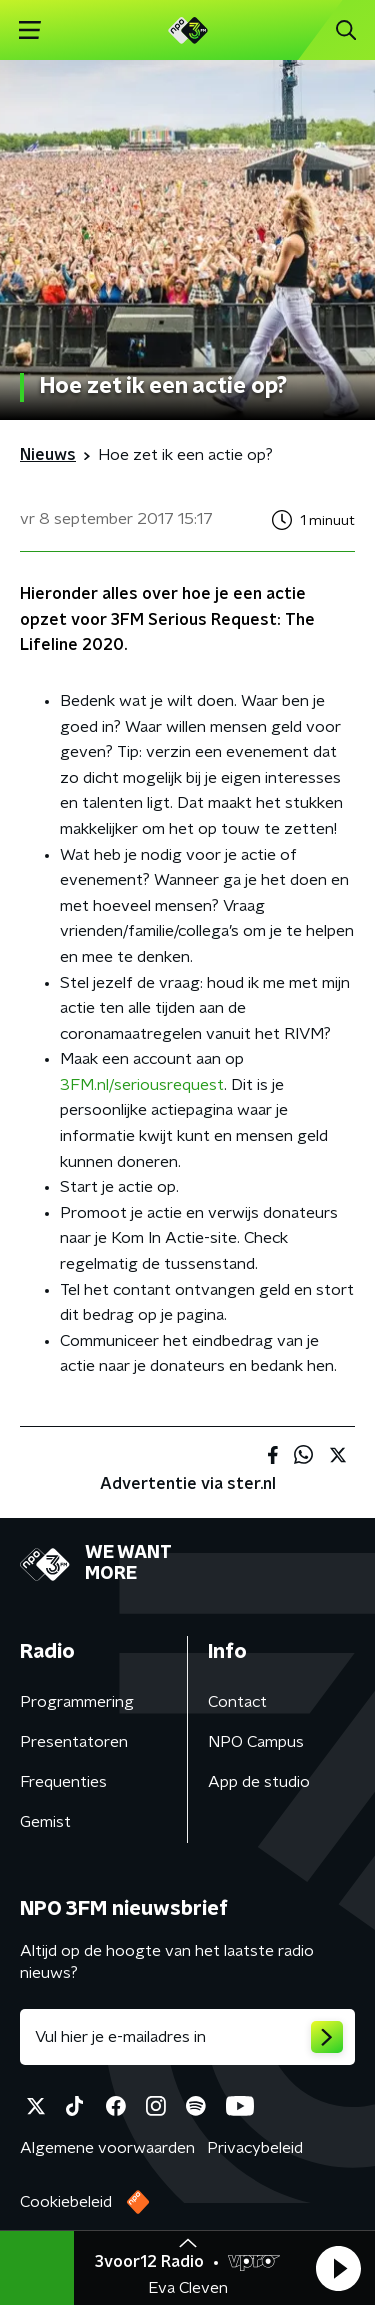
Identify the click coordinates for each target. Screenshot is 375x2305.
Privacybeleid (255, 2148)
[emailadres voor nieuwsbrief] (187, 2037)
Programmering (77, 1702)
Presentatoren (74, 1742)
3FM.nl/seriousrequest (142, 1085)
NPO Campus (256, 1742)
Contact (237, 1702)
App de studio (259, 1782)
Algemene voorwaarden (107, 2148)
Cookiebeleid (66, 2202)
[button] (338, 2268)
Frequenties (63, 1782)
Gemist (45, 1822)
